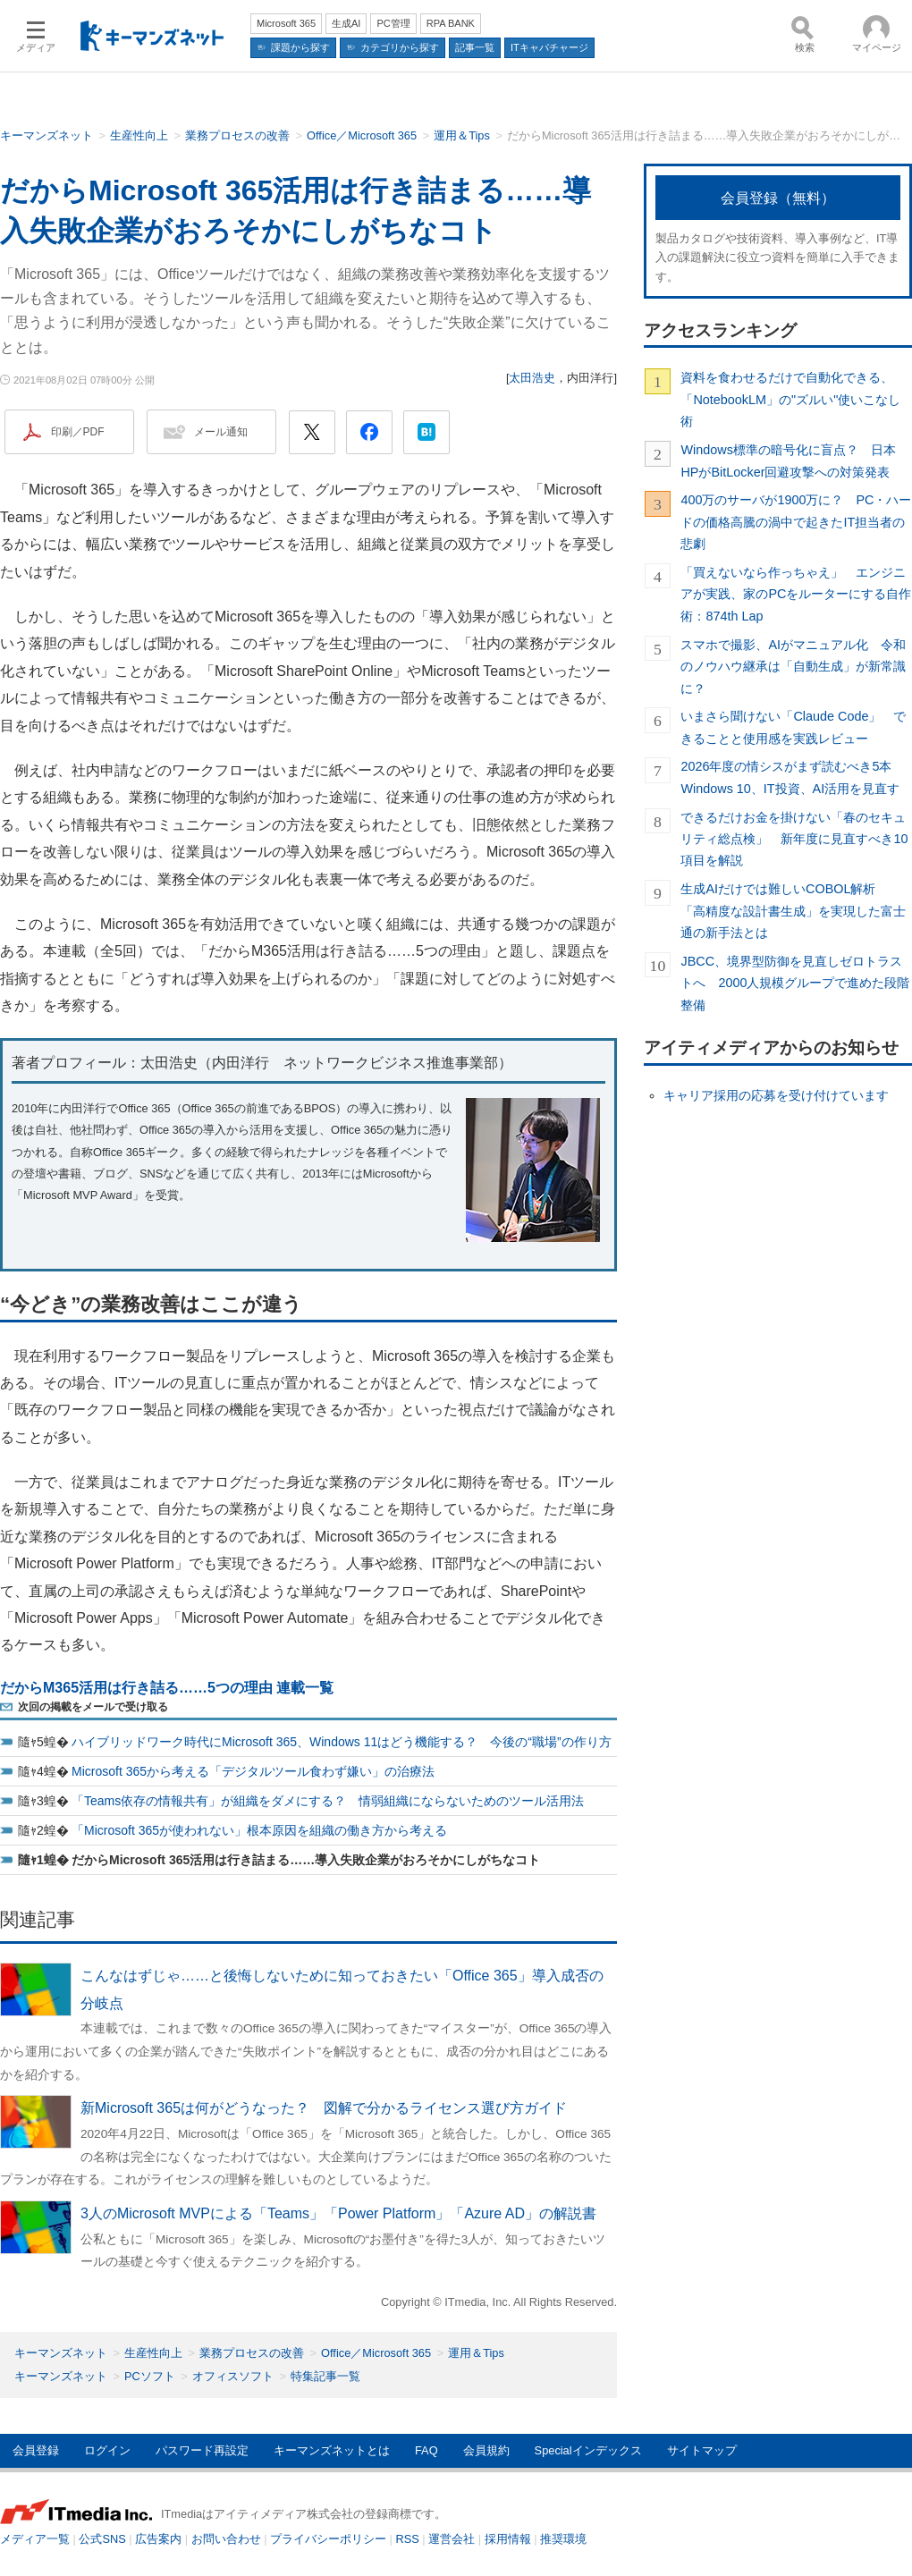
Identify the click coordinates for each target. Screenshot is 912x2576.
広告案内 (158, 2539)
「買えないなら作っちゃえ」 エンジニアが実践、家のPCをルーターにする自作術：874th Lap (795, 594)
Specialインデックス (588, 2450)
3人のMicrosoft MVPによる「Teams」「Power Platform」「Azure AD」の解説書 (338, 2213)
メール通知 (221, 432)
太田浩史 (532, 377)
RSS (407, 2539)
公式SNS (102, 2539)
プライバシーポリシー (328, 2539)
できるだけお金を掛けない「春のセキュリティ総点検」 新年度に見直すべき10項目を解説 (794, 839)
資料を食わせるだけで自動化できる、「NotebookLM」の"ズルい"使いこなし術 (790, 399)
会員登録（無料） (778, 198)
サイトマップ (702, 2450)
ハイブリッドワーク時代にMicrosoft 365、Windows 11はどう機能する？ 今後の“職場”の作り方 (342, 1742)
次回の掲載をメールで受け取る (93, 1707)
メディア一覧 (35, 2539)
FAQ (426, 2450)
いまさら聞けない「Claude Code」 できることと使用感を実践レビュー (793, 727)
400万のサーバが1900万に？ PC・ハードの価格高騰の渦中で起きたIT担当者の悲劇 (795, 522)
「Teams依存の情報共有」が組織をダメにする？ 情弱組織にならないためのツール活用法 (328, 1801)
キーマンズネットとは (332, 2450)
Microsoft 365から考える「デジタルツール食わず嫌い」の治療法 (253, 1771)
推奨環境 (563, 2539)
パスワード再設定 (202, 2450)
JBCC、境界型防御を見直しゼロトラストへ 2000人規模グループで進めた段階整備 (794, 983)
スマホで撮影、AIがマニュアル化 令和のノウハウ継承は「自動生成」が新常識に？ (793, 667)
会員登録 (36, 2450)
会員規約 (486, 2450)
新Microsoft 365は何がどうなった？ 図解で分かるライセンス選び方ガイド (323, 2108)
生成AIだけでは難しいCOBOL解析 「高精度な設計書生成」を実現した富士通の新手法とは (793, 911)
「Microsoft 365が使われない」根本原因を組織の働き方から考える (259, 1830)
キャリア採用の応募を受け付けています (776, 1095)
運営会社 (451, 2539)
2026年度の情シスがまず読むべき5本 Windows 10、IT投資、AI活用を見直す (792, 777)
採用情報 (508, 2539)
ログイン (107, 2450)
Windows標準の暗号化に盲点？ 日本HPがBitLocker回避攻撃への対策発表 (787, 460)
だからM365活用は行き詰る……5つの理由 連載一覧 (167, 1687)
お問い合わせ (226, 2539)
